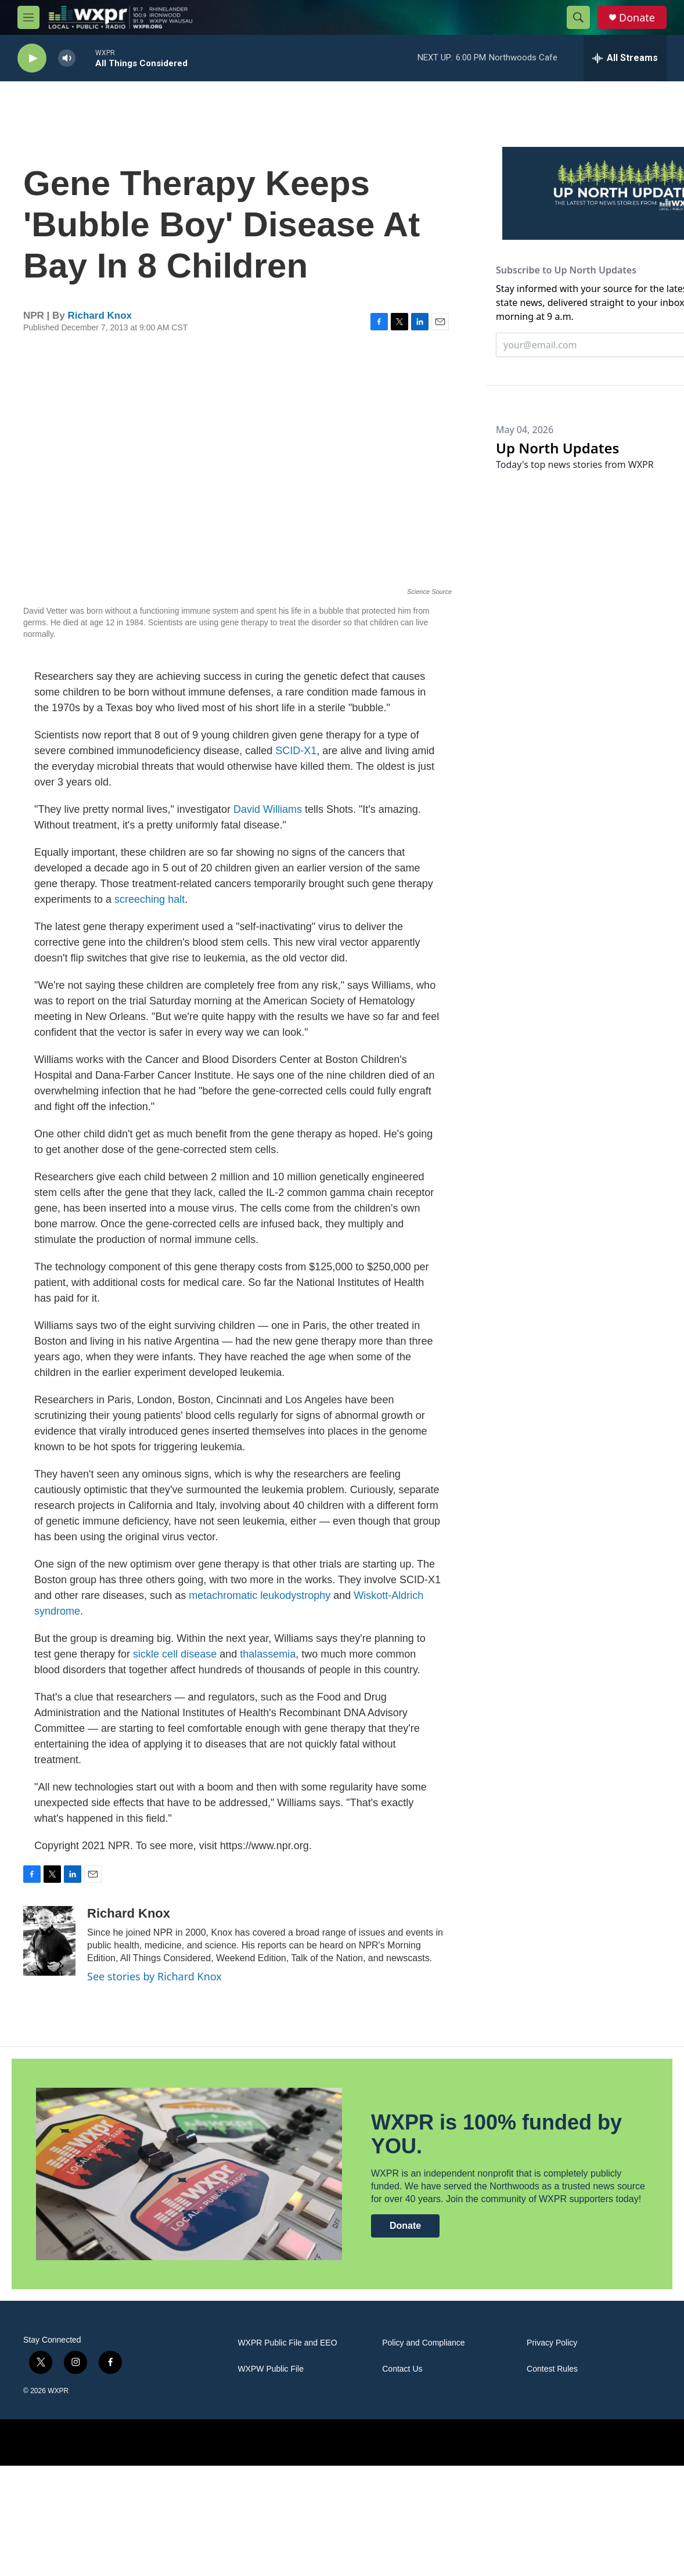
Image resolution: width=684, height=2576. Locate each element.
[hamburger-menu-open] (28, 17)
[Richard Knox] (49, 1941)
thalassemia (268, 1654)
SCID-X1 (295, 750)
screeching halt (149, 899)
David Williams (267, 809)
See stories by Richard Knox (154, 1976)
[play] (32, 58)
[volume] (67, 58)
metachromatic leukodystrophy (259, 1595)
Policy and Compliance (423, 2343)
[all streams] (625, 58)
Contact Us (402, 2369)
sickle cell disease (175, 1654)
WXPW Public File (270, 2369)
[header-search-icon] (578, 17)
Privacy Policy (552, 2343)
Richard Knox (100, 315)
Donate (637, 18)
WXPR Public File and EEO (287, 2343)
